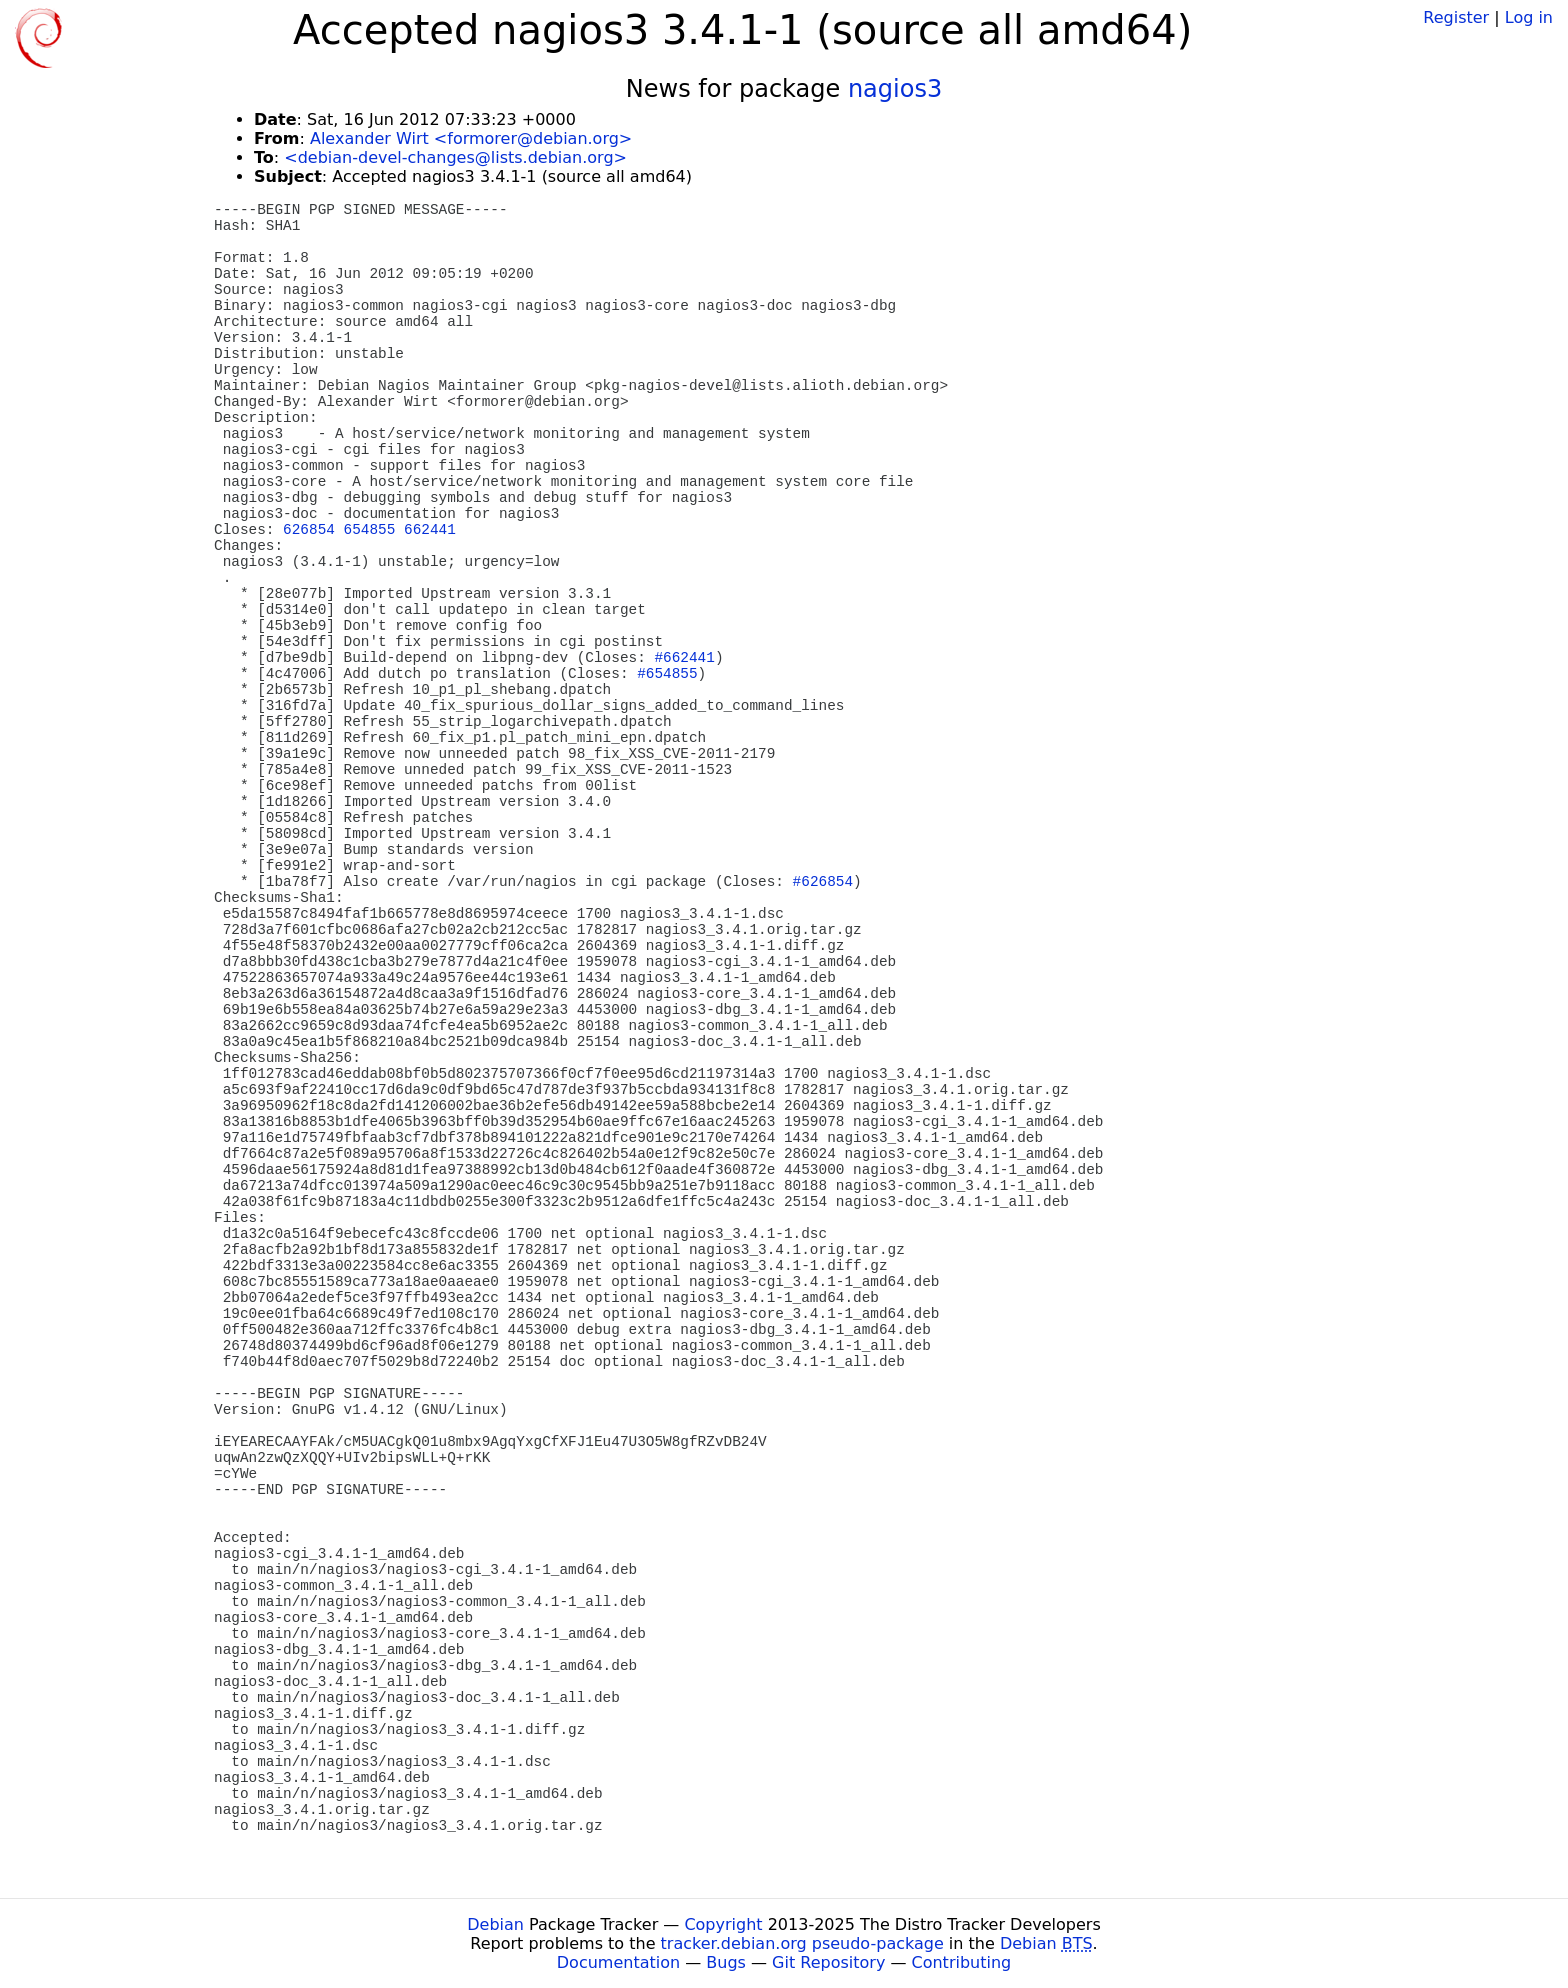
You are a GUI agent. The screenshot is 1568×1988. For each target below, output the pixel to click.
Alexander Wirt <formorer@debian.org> (471, 138)
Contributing (962, 1962)
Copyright (723, 1924)
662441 (430, 530)
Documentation (618, 1962)
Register (1456, 17)
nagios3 (895, 89)
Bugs (726, 1962)
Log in (1529, 17)
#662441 (684, 658)
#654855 (667, 674)
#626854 (823, 882)
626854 (309, 530)
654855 (370, 530)
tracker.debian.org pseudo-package (802, 1943)
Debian (495, 1924)
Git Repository (828, 1962)
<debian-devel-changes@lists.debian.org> (455, 157)
